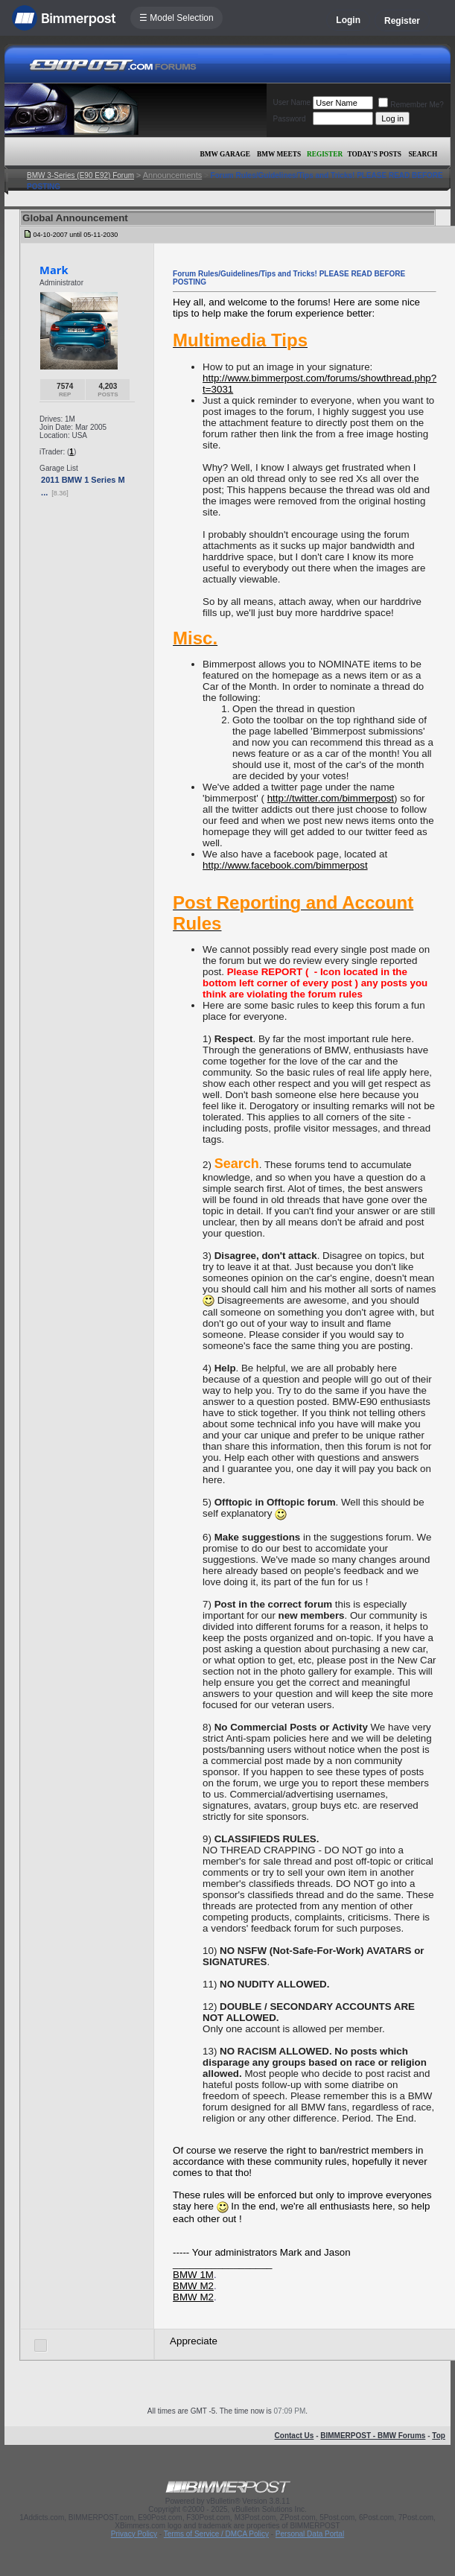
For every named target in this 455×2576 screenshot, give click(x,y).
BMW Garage (225, 154)
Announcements (173, 175)
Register (402, 21)
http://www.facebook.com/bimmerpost (285, 865)
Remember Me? (411, 105)
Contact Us (294, 2435)
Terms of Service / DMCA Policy (216, 2534)
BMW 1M (193, 2274)
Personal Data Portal (310, 2534)
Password (289, 119)
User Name (292, 102)
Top (438, 2435)
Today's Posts (374, 154)
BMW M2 (193, 2285)
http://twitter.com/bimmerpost (330, 798)
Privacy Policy (134, 2534)
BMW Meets (279, 154)
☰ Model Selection (176, 18)
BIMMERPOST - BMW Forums (372, 2435)
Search (422, 154)
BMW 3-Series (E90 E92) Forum (80, 175)
